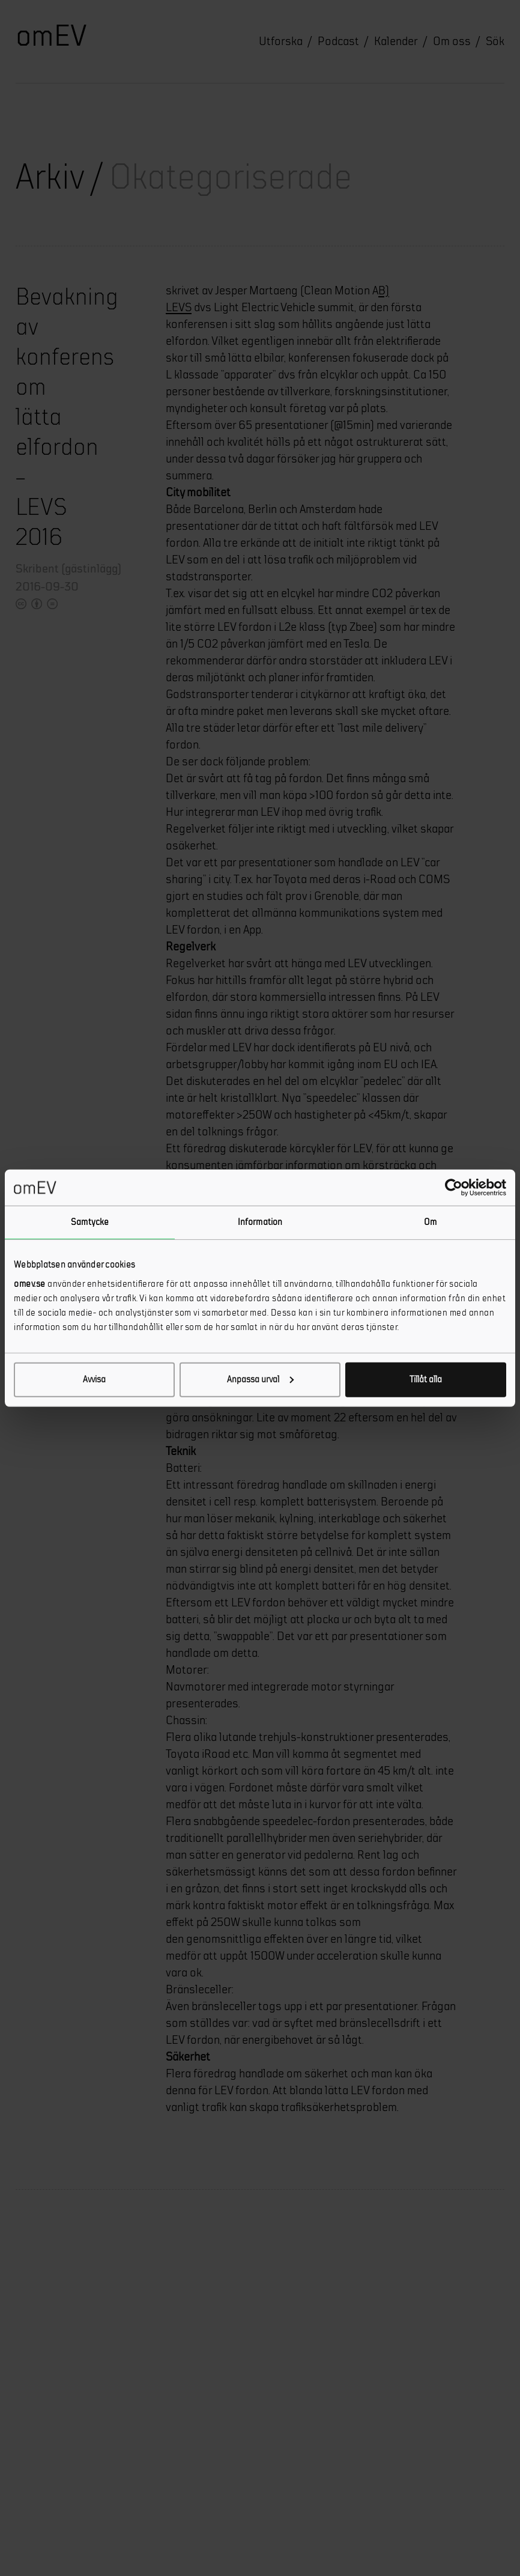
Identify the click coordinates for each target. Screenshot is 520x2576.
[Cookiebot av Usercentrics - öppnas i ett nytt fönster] (453, 1188)
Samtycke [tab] (90, 1222)
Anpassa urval (260, 1379)
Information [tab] (260, 1222)
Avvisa (94, 1379)
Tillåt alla (426, 1379)
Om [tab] (430, 1222)
